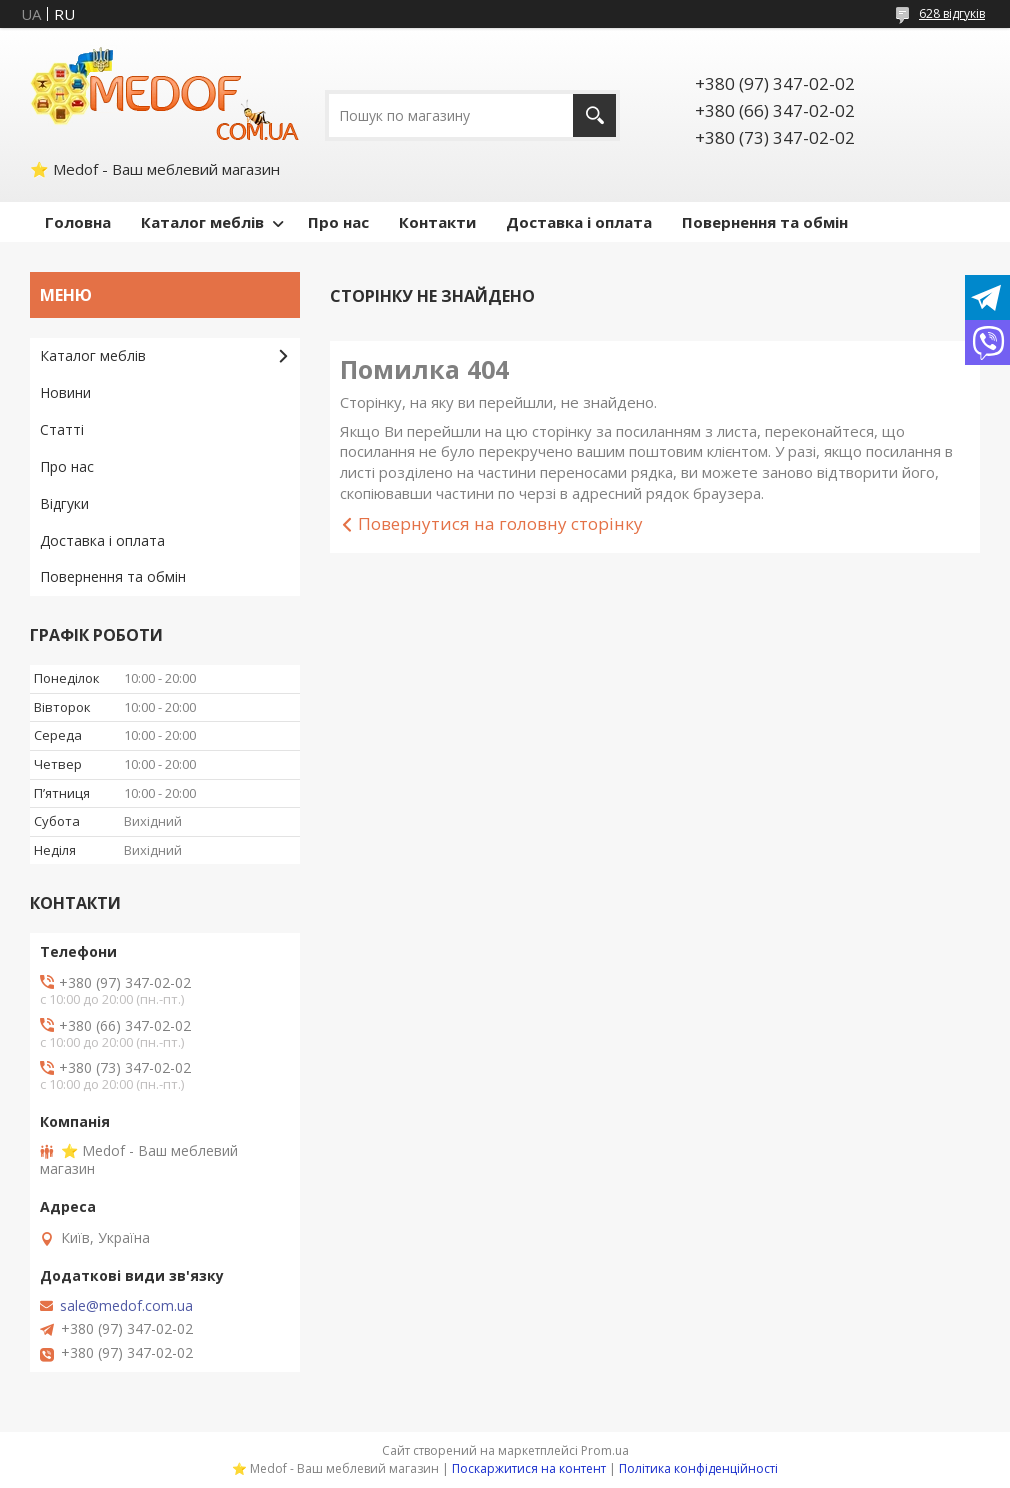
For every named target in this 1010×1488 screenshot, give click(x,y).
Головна (78, 222)
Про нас (338, 222)
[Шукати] (594, 115)
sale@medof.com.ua (126, 1306)
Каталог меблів (202, 222)
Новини (65, 392)
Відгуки (64, 503)
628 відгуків (952, 13)
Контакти (437, 222)
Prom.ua (605, 1450)
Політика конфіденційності (698, 1468)
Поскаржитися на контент (529, 1468)
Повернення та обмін (765, 222)
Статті (62, 429)
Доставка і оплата (579, 222)
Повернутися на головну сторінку (500, 523)
